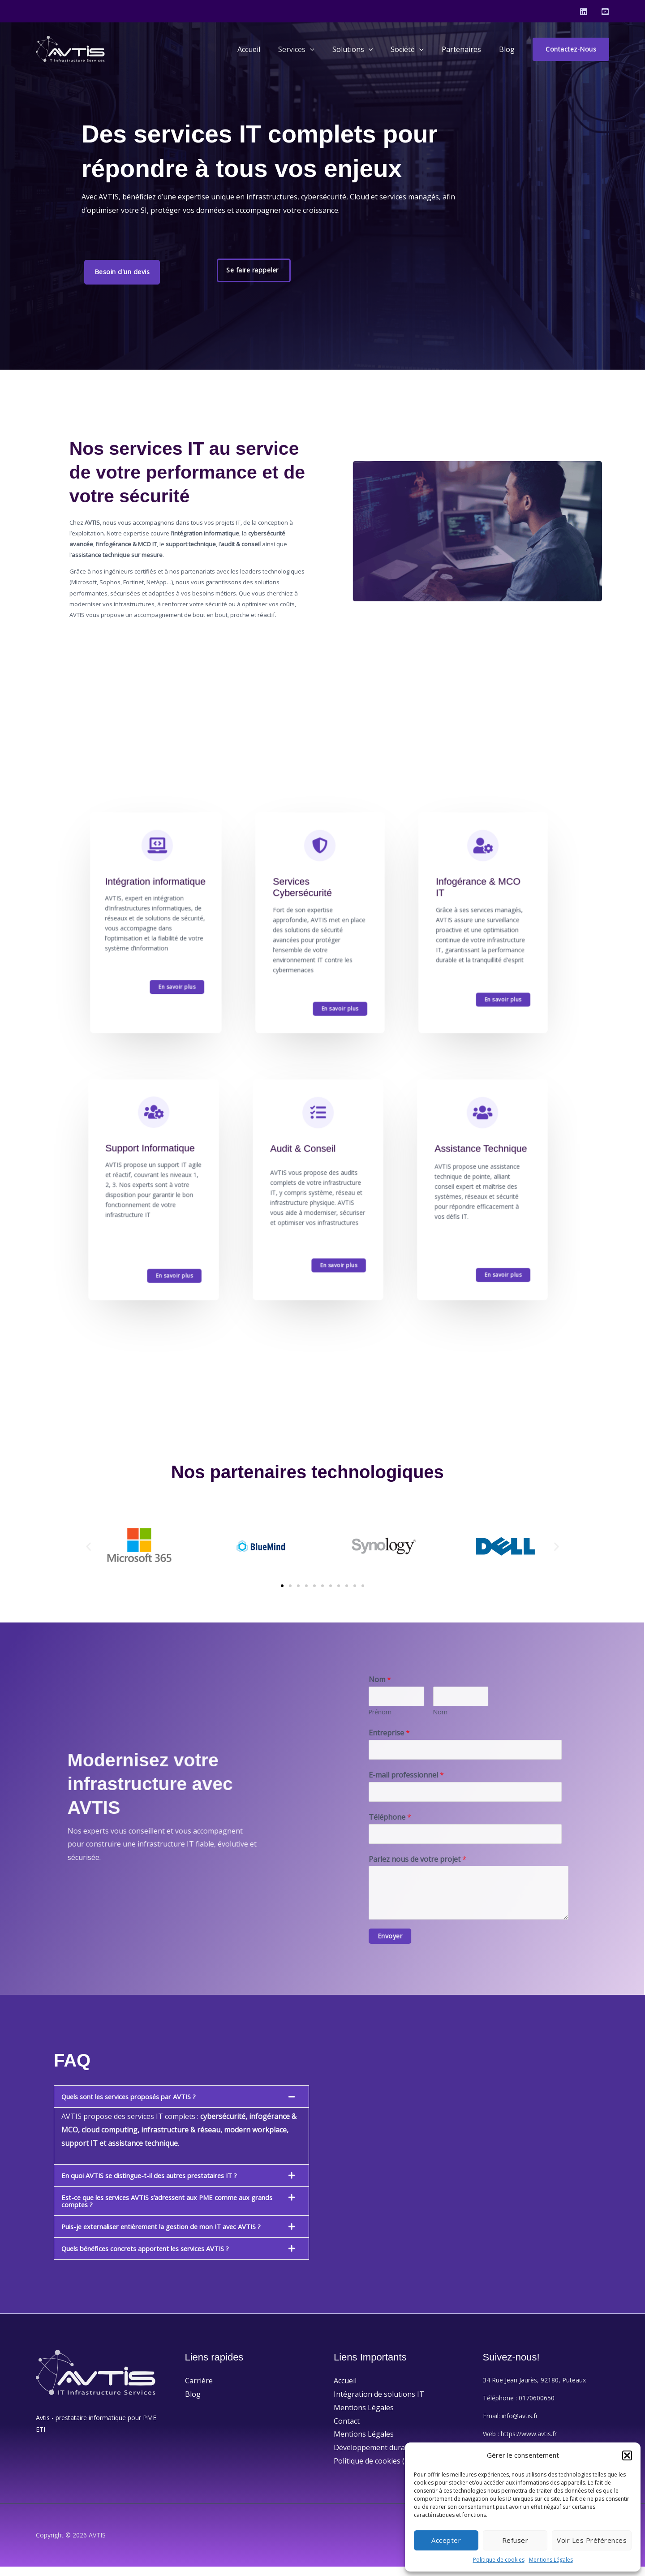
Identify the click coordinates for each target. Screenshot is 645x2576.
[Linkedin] (584, 12)
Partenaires (466, 49)
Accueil (268, 49)
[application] (326, 49)
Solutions (365, 49)
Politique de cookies (499, 2559)
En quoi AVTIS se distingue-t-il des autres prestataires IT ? (159, 2185)
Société (416, 49)
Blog (508, 49)
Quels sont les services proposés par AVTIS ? (136, 2106)
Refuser (515, 2540)
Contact (347, 2430)
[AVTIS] (72, 48)
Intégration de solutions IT (379, 2403)
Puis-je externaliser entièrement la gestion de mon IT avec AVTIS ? (172, 2236)
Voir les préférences (592, 2540)
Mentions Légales (551, 2559)
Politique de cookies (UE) (375, 2470)
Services (312, 49)
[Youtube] (605, 12)
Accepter (446, 2540)
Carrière (199, 2390)
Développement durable (374, 2456)
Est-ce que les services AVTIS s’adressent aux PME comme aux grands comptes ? (165, 2210)
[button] (627, 2455)
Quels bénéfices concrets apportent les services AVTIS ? (154, 2258)
